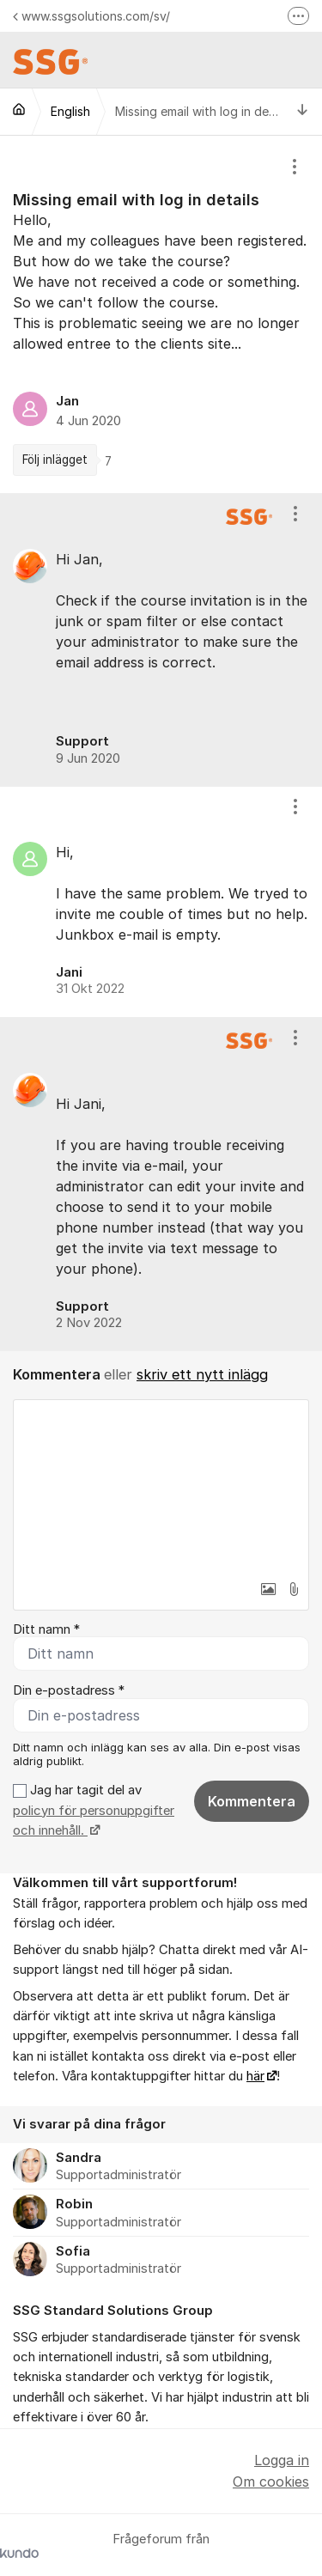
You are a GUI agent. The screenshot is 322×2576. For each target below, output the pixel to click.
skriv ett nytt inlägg (202, 1374)
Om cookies (271, 2481)
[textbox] (161, 1486)
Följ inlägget (55, 459)
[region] (161, 314)
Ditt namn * (46, 1629)
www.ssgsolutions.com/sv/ (91, 16)
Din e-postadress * (69, 1690)
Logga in (281, 2460)
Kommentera (251, 1801)
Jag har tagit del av (93, 1810)
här (255, 2076)
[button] (268, 1589)
